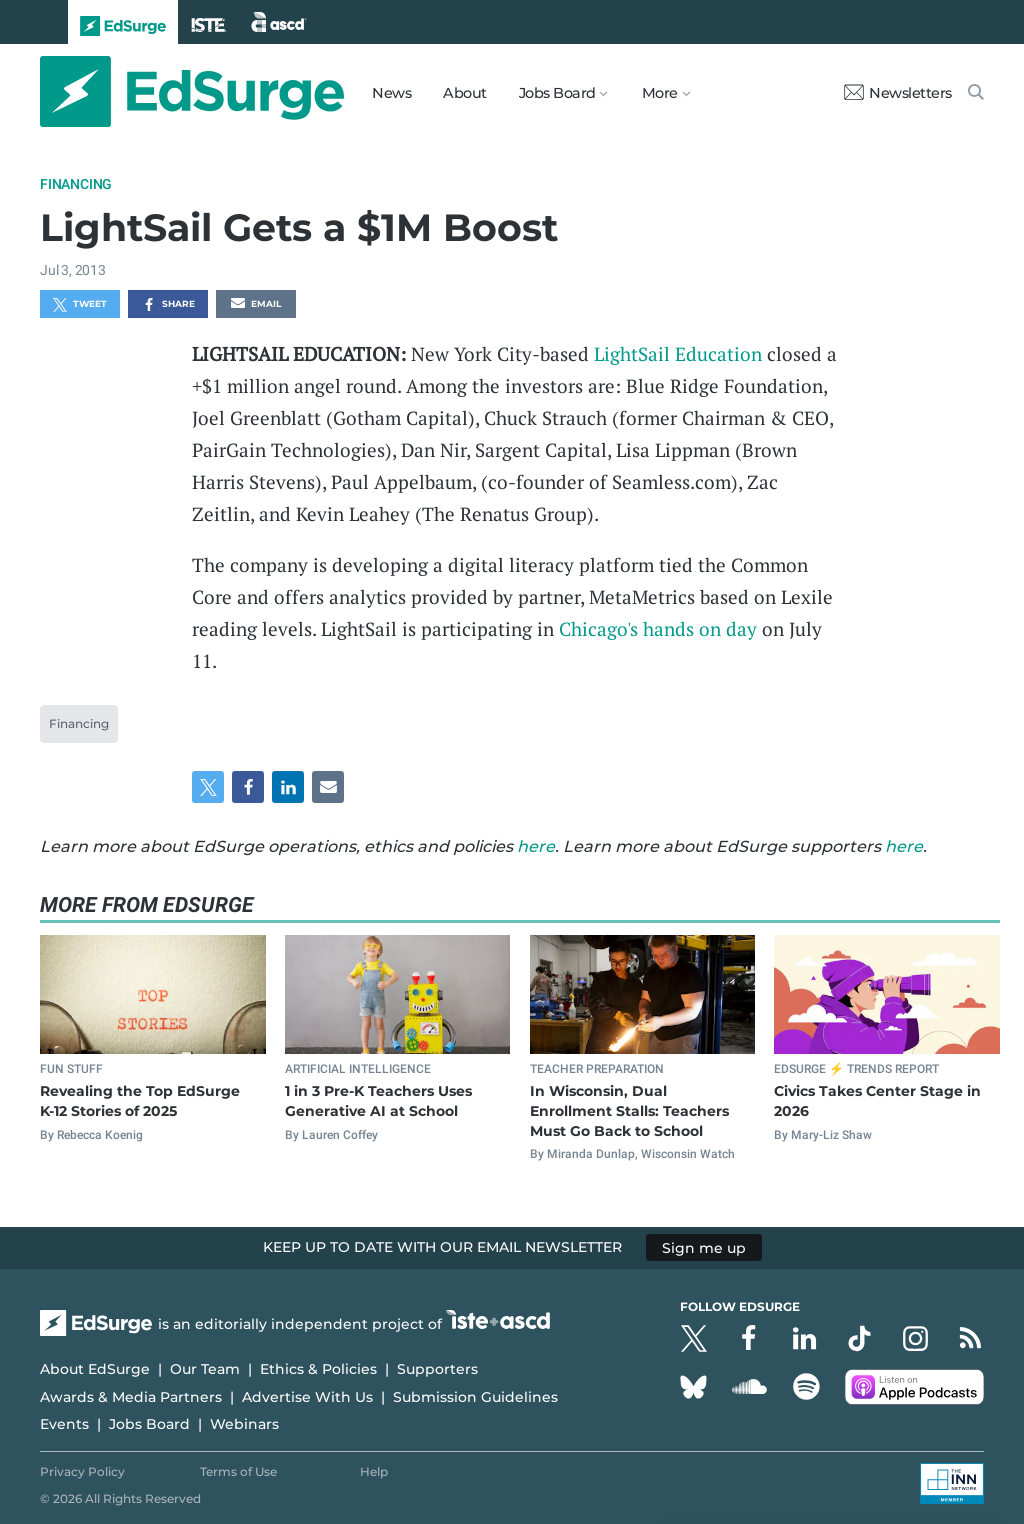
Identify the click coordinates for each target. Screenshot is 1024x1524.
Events (64, 1424)
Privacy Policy (82, 1471)
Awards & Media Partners (131, 1397)
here (536, 846)
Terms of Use (238, 1471)
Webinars (244, 1424)
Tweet (80, 305)
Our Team (205, 1369)
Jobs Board (149, 1424)
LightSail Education (680, 353)
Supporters (437, 1369)
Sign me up (704, 1247)
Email (256, 305)
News (391, 93)
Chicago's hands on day (658, 628)
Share (168, 305)
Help (374, 1471)
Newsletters (898, 93)
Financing (76, 184)
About (465, 93)
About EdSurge (95, 1369)
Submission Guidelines (475, 1397)
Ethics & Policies (318, 1369)
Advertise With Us (307, 1397)
